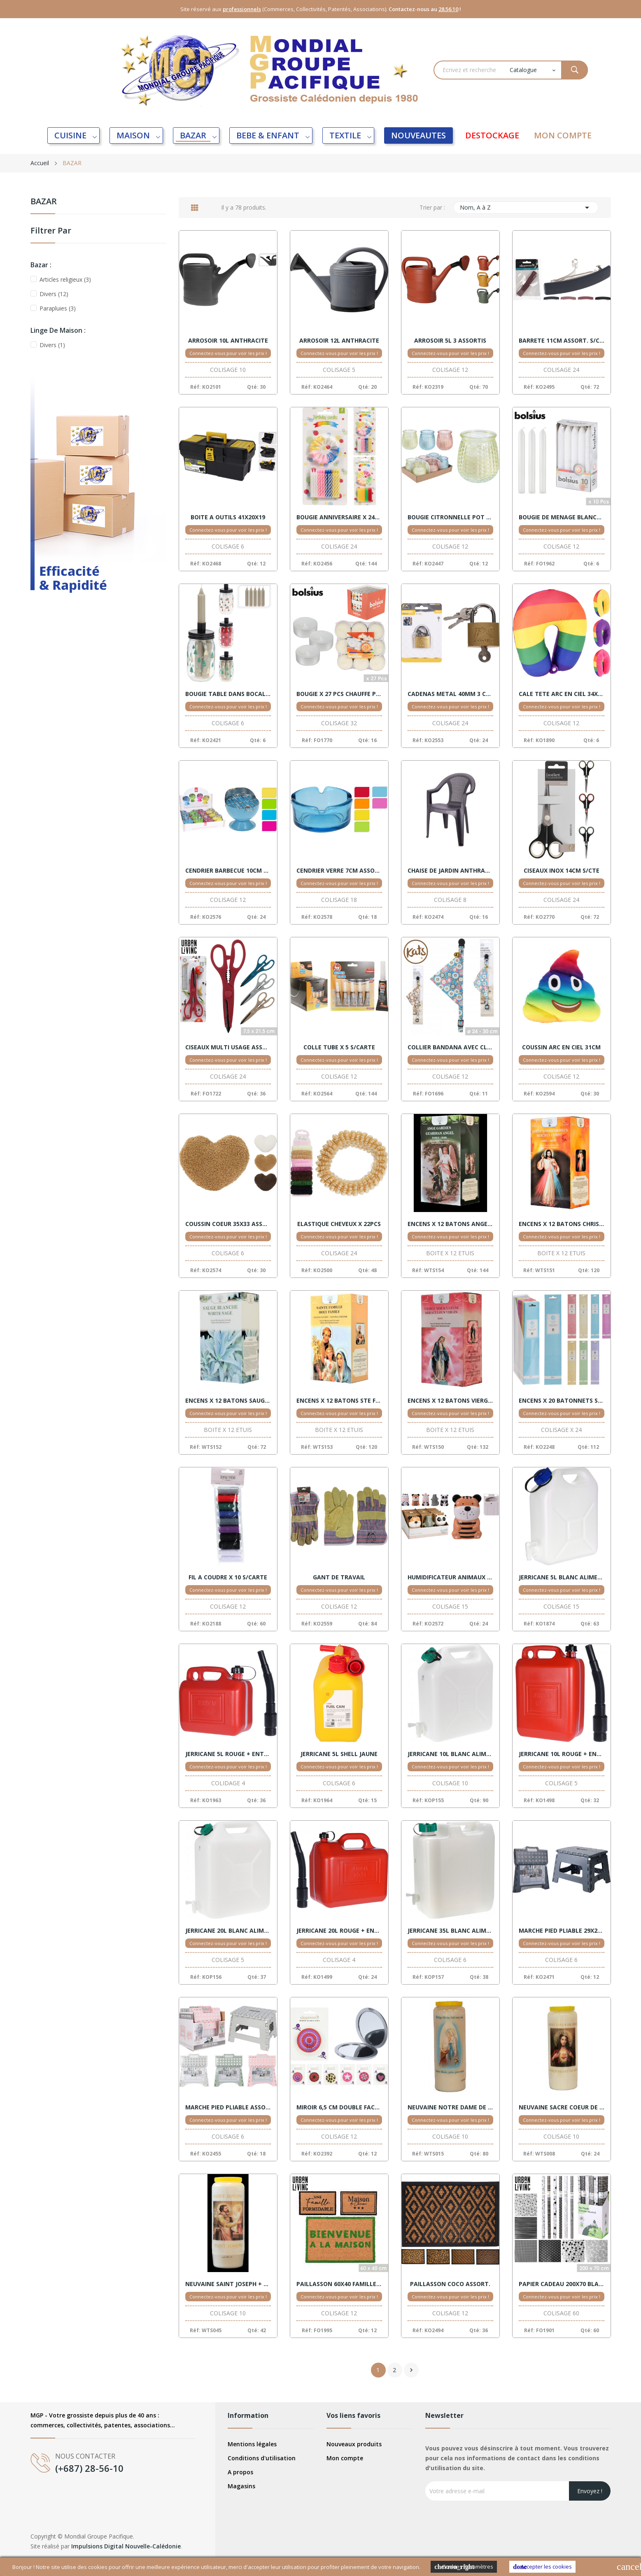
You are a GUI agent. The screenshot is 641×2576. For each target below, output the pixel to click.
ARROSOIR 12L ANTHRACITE (339, 340)
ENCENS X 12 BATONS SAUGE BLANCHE (228, 1400)
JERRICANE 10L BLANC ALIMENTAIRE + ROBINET (450, 1754)
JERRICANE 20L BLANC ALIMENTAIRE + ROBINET (228, 1930)
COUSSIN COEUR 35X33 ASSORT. (228, 1224)
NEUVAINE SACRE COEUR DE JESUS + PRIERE (561, 2107)
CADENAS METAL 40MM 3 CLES (450, 694)
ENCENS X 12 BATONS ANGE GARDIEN (450, 1224)
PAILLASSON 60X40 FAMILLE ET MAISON (339, 2284)
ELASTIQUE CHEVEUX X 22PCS (339, 1224)
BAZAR (43, 202)
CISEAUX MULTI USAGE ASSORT (228, 1047)
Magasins (241, 2486)
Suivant (411, 2370)
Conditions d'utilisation (262, 2458)
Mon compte (344, 2458)
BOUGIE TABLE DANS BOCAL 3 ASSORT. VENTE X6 (228, 694)
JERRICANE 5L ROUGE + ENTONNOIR (228, 1754)
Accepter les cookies (542, 2567)
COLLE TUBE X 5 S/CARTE (339, 1047)
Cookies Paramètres (463, 2567)
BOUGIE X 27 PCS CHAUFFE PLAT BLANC (339, 694)
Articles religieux (65, 279)
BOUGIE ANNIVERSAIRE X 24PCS (339, 517)
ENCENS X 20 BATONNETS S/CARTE (561, 1400)
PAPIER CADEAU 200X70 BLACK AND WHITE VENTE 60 (561, 2284)
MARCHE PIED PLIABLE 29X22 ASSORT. (561, 1930)
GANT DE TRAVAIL (339, 1577)
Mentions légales (252, 2444)
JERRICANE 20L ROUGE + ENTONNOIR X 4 (339, 1930)
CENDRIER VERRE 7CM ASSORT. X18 (339, 870)
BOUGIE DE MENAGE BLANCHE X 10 (561, 517)
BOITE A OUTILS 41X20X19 (228, 517)
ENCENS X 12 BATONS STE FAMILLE (339, 1400)
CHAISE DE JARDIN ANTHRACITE (450, 870)
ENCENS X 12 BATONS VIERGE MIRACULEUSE (450, 1400)
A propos (240, 2472)
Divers (54, 294)
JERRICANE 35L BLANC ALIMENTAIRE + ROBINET (450, 1930)
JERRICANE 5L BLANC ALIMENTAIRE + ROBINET (561, 1577)
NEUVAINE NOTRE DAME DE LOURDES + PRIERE (450, 2107)
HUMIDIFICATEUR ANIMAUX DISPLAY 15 (450, 1577)
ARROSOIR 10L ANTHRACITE (228, 340)
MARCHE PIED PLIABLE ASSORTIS (228, 2107)
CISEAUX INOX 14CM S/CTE (561, 870)
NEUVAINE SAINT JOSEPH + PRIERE (228, 2284)
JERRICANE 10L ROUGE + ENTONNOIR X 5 (561, 1754)
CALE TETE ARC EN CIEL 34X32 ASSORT (561, 694)
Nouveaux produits (354, 2444)
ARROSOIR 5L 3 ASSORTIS (450, 340)
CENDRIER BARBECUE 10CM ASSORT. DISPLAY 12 (228, 870)
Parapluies (58, 308)
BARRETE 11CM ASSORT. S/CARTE (561, 340)
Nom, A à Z (526, 208)
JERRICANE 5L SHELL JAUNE (339, 1754)
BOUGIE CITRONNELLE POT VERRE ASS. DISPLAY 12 (450, 517)
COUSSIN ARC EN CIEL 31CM (561, 1047)
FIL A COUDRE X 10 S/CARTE (228, 1577)
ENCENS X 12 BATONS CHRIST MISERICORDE (561, 1224)
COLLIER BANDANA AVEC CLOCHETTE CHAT (450, 1047)
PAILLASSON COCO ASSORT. (450, 2284)
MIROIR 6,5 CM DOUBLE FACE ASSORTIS (339, 2107)
